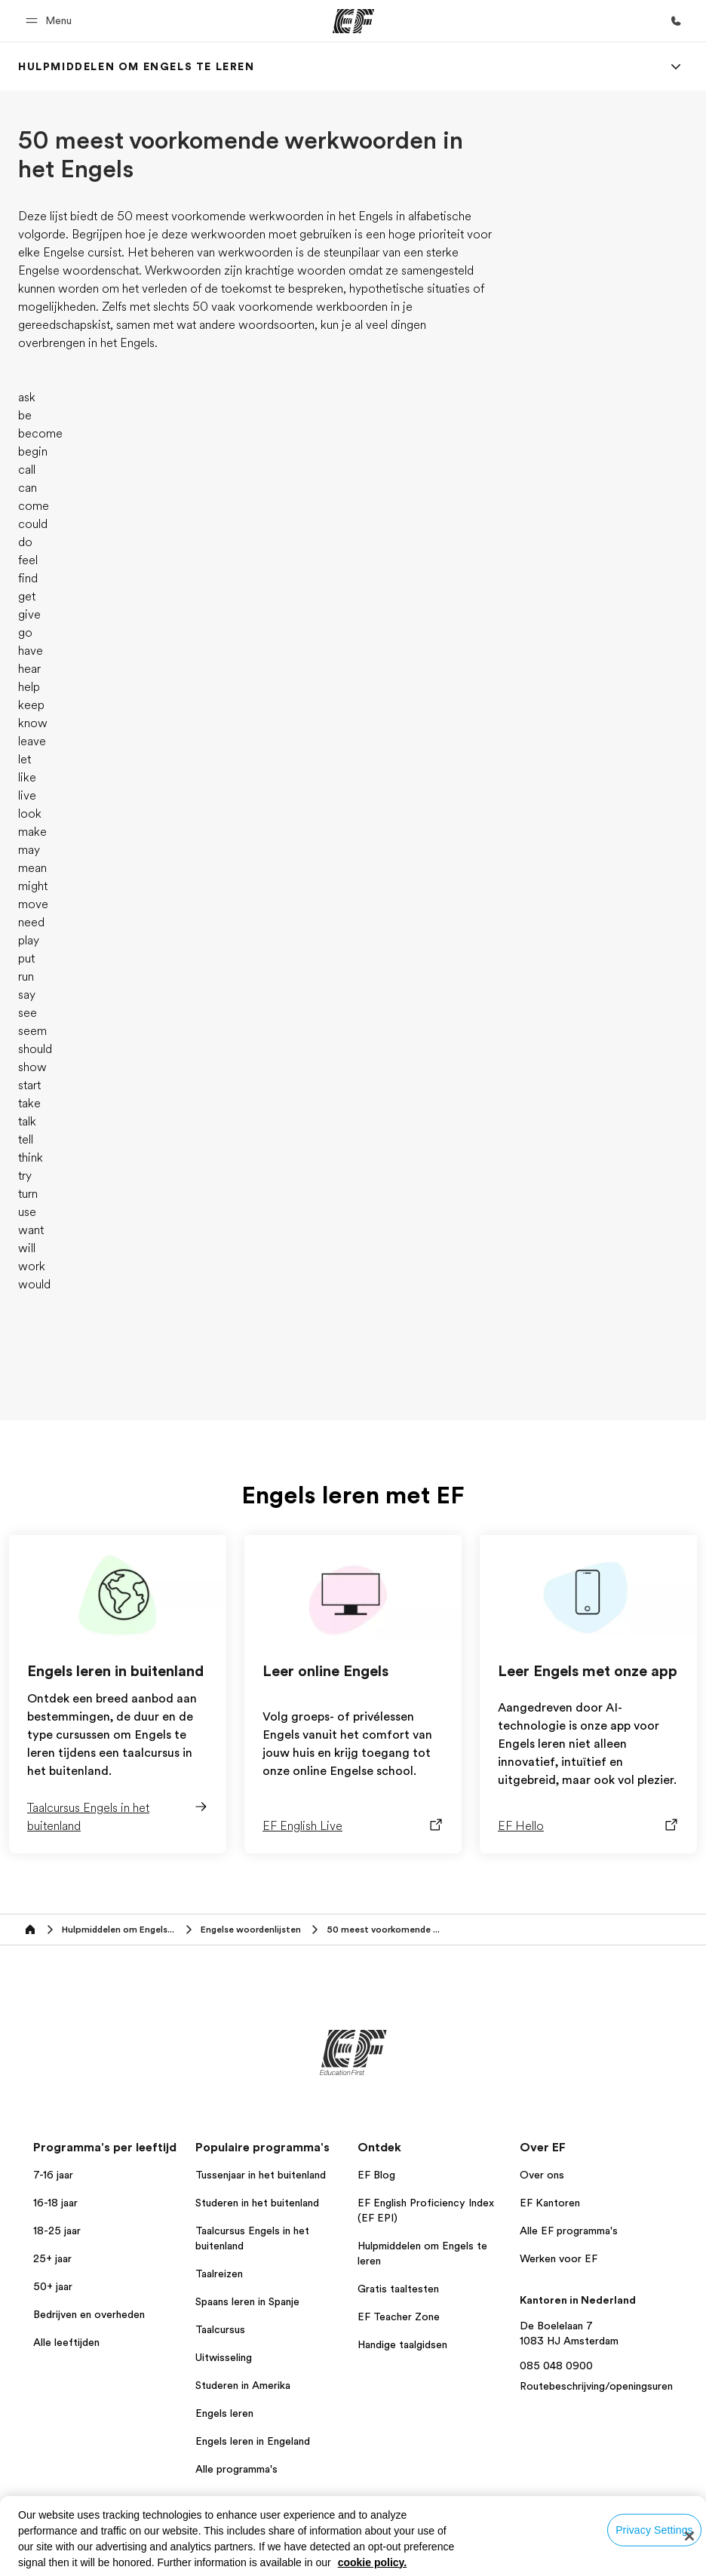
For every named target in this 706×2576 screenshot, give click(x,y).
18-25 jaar (57, 2230)
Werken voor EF (558, 2258)
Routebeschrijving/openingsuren (596, 2386)
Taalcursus (220, 2329)
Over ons (542, 2175)
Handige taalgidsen (402, 2344)
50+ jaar (52, 2286)
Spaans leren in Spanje (247, 2301)
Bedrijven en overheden (89, 2314)
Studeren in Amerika (242, 2385)
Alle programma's (236, 2469)
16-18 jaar (55, 2203)
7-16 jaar (53, 2175)
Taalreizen (219, 2273)
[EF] (353, 21)
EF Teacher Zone (399, 2316)
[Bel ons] (676, 21)
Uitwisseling (223, 2357)
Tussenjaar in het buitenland (260, 2175)
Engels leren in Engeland (252, 2441)
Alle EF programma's (569, 2230)
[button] (51, 20)
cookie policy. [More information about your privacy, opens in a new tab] (372, 2562)
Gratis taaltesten (398, 2289)
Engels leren (224, 2413)
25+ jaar (52, 2258)
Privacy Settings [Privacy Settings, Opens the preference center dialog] (654, 2529)
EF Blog (376, 2175)
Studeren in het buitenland (257, 2203)
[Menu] (676, 66)
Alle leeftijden (66, 2342)
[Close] (689, 2536)
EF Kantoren (550, 2203)
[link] (136, 66)
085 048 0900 (556, 2366)
